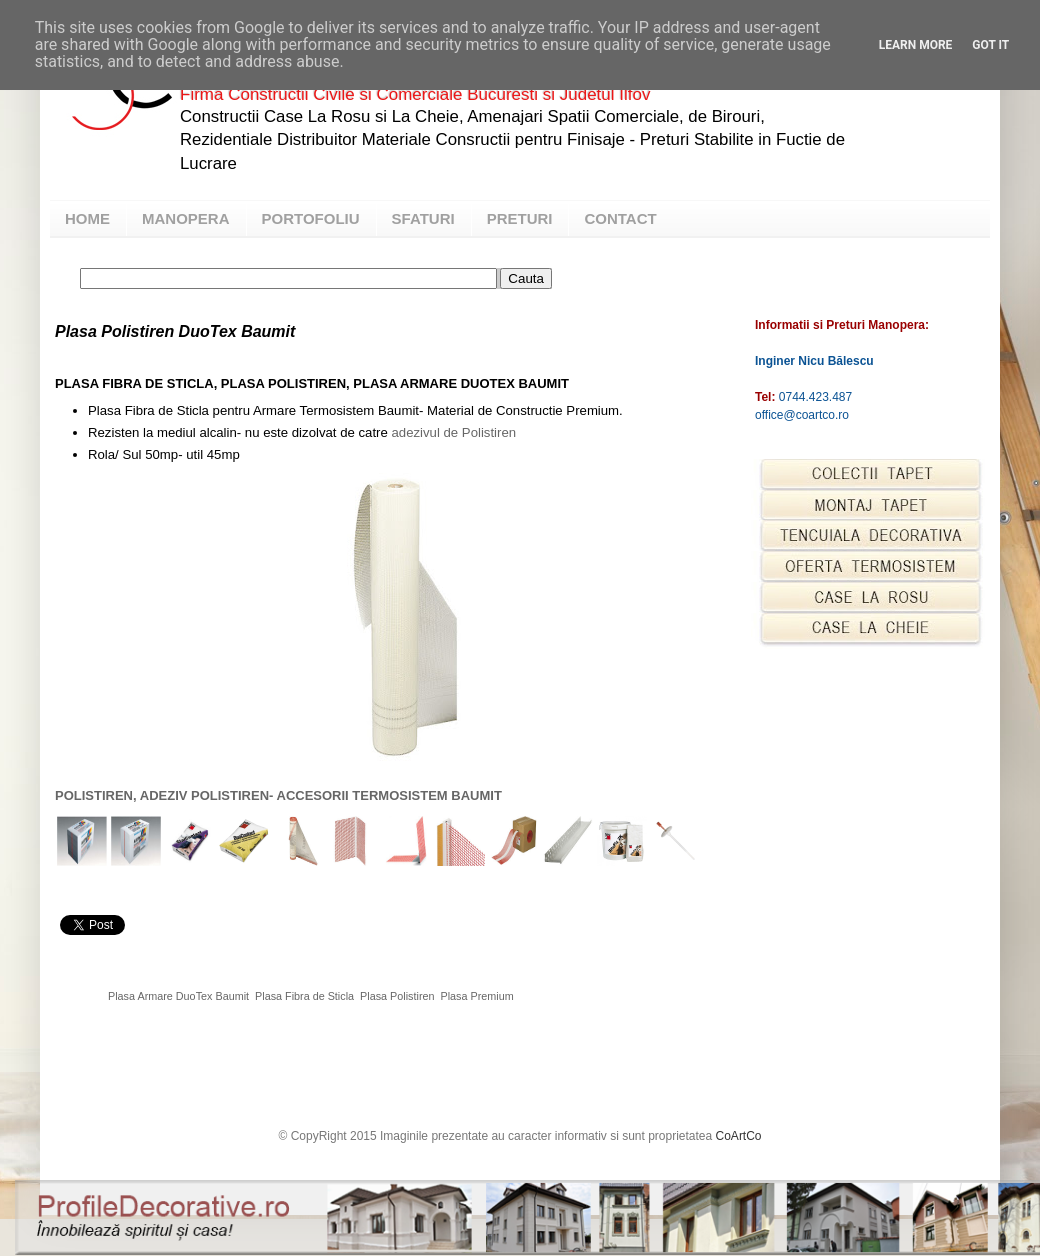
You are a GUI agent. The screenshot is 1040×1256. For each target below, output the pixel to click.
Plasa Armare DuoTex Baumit (178, 996)
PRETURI (520, 218)
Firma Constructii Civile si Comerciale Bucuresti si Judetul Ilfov (415, 94)
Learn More (916, 45)
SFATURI (423, 218)
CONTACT (620, 218)
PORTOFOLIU (311, 218)
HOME (87, 218)
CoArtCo (739, 1136)
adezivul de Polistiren (453, 432)
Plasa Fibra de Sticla (304, 996)
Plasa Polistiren (397, 996)
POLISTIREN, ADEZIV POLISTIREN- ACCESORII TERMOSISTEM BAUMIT (278, 795)
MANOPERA (186, 218)
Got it (990, 45)
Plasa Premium (477, 996)
